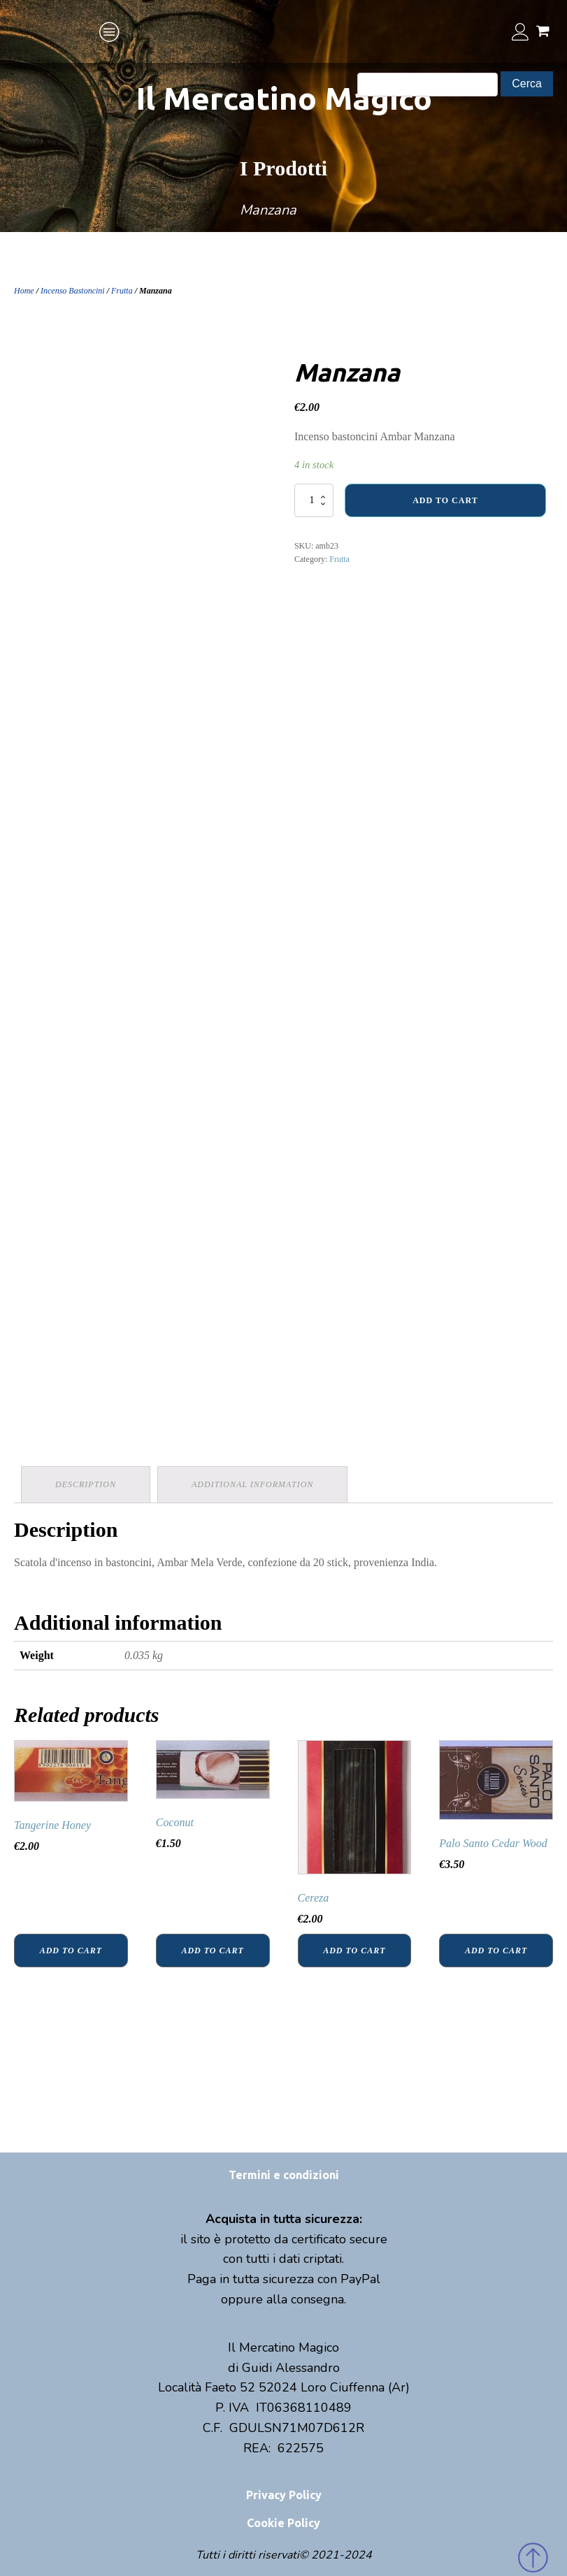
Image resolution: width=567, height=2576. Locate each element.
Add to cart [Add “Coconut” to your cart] (212, 1950)
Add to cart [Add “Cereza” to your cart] (354, 1950)
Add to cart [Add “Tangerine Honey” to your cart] (71, 1950)
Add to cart (445, 500)
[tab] (85, 1484)
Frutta (122, 291)
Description (85, 1484)
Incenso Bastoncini (73, 291)
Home (24, 291)
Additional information (252, 1484)
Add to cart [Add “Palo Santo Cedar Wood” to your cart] (496, 1950)
